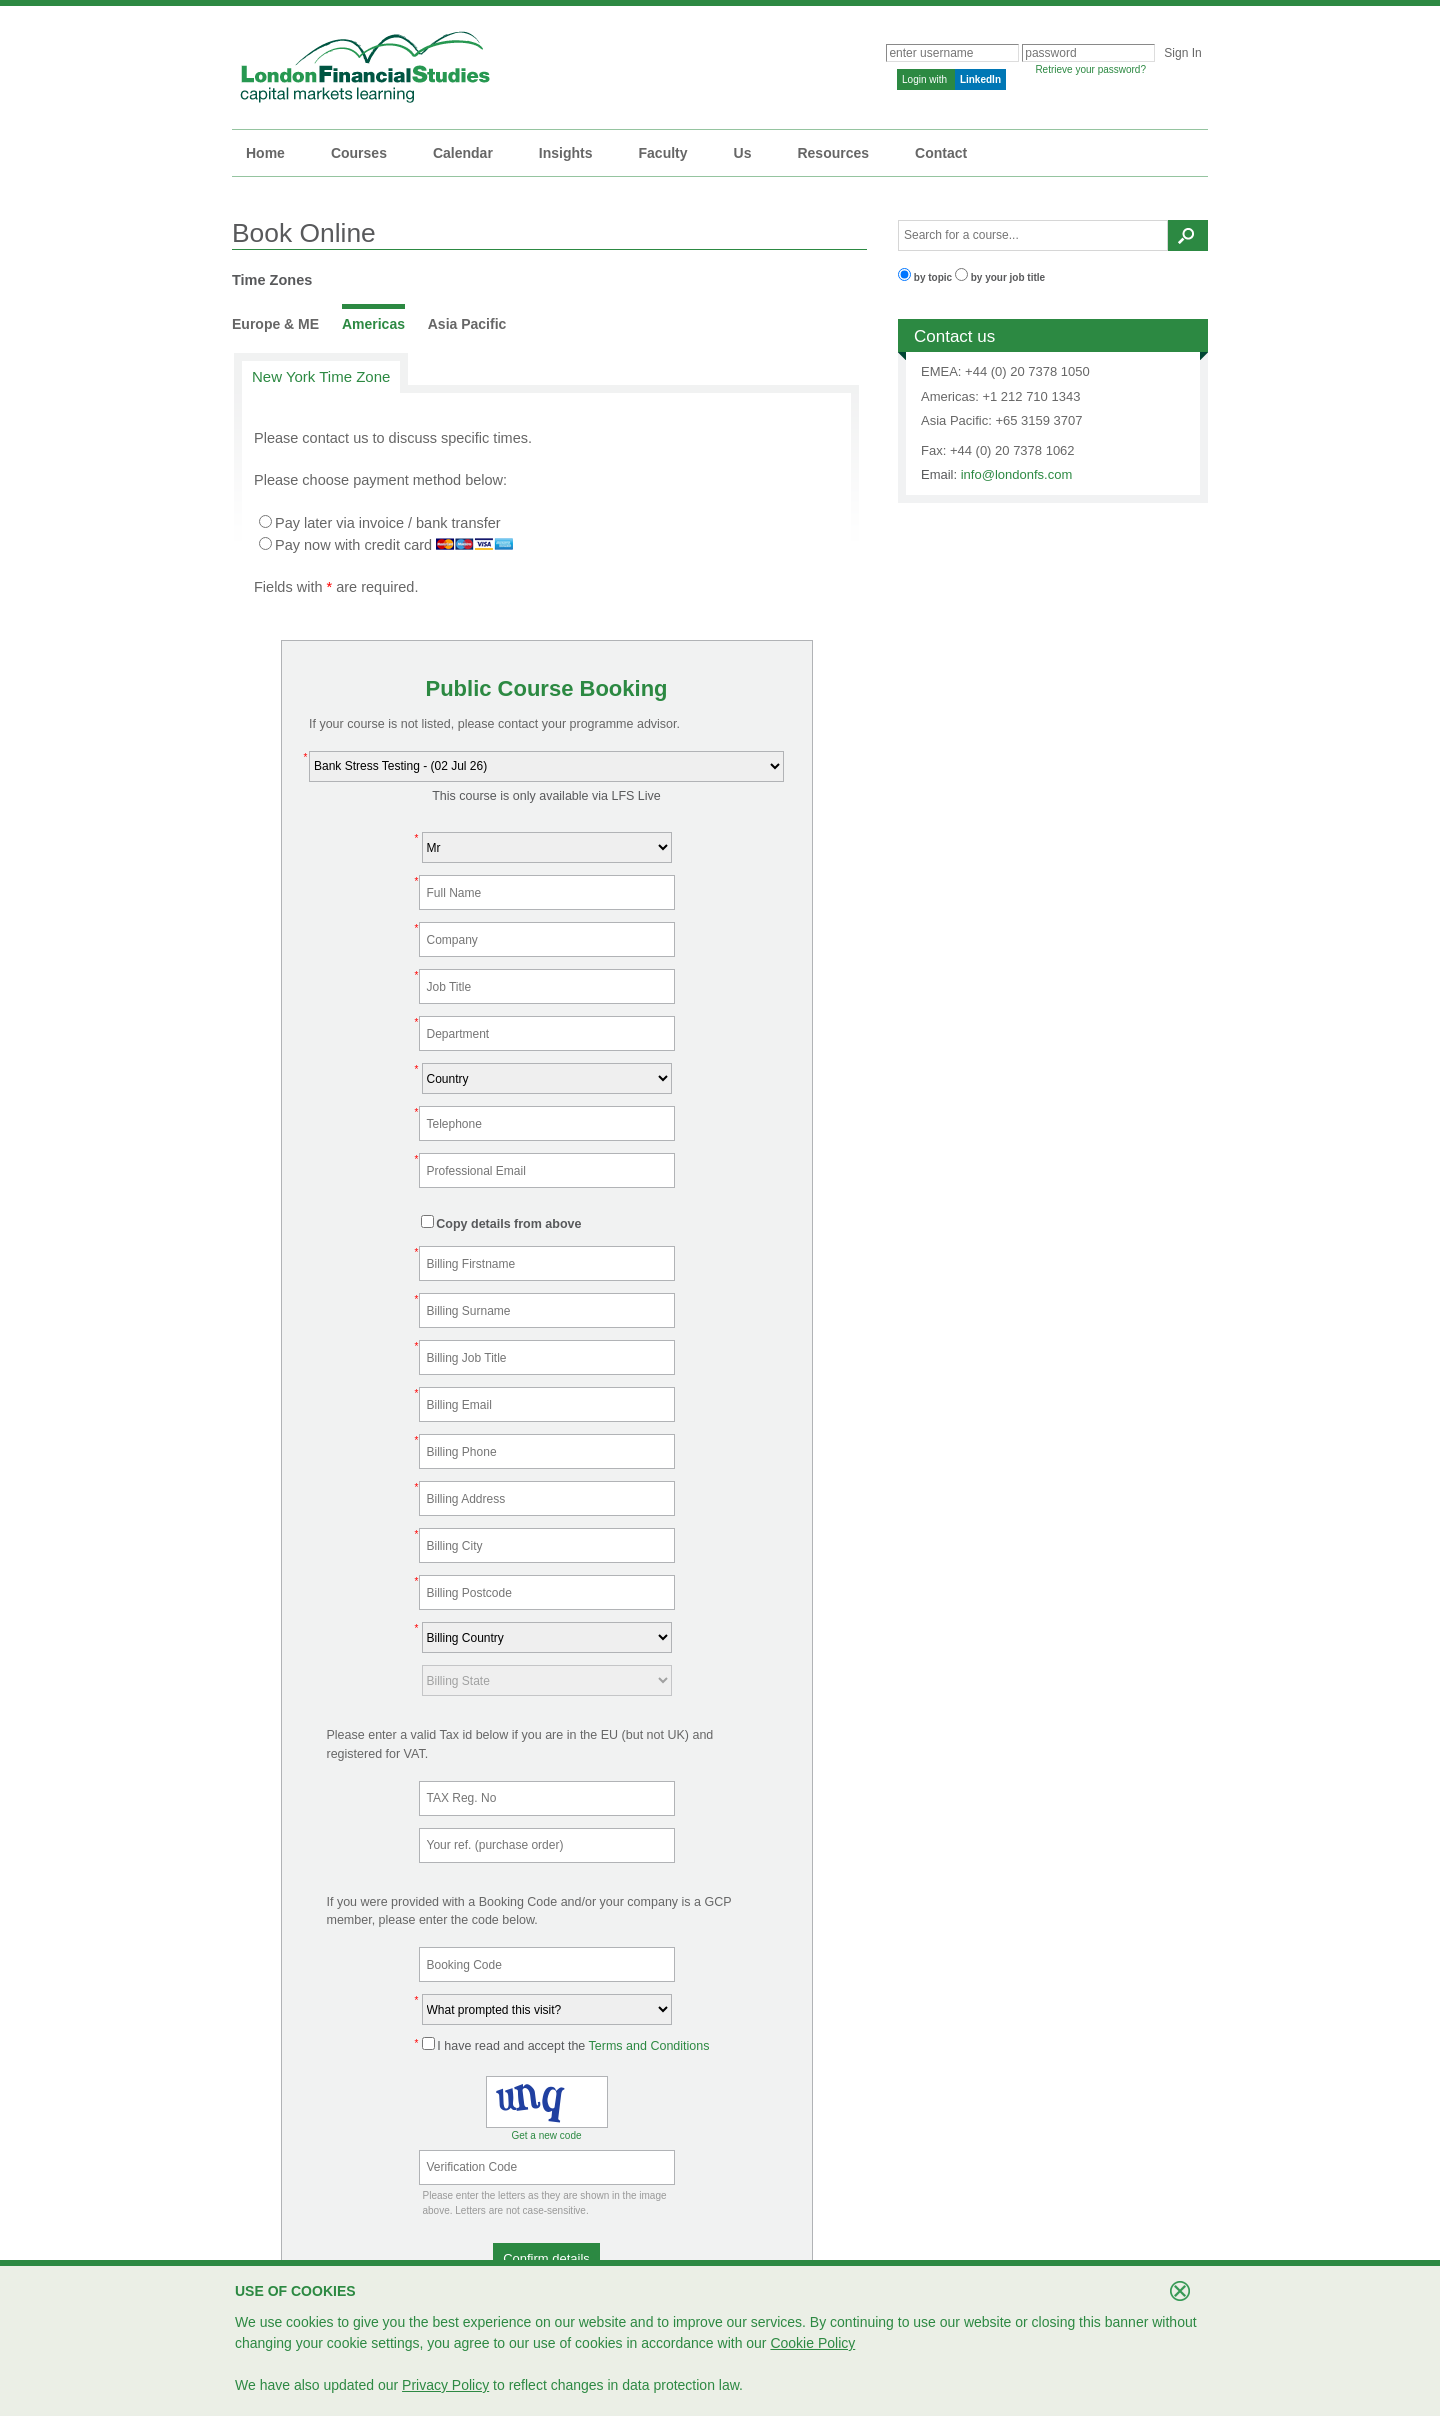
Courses (359, 153)
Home (265, 153)
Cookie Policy (812, 2343)
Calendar (463, 153)
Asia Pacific (467, 324)
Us (743, 153)
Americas (373, 324)
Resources (833, 153)
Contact (941, 153)
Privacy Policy (445, 2385)
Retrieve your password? (1090, 69)
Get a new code (546, 2135)
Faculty (663, 153)
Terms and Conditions (649, 2046)
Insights (566, 153)
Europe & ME (275, 324)
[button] (546, 2258)
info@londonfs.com (1016, 474)
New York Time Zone (321, 376)
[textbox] (1033, 235)
